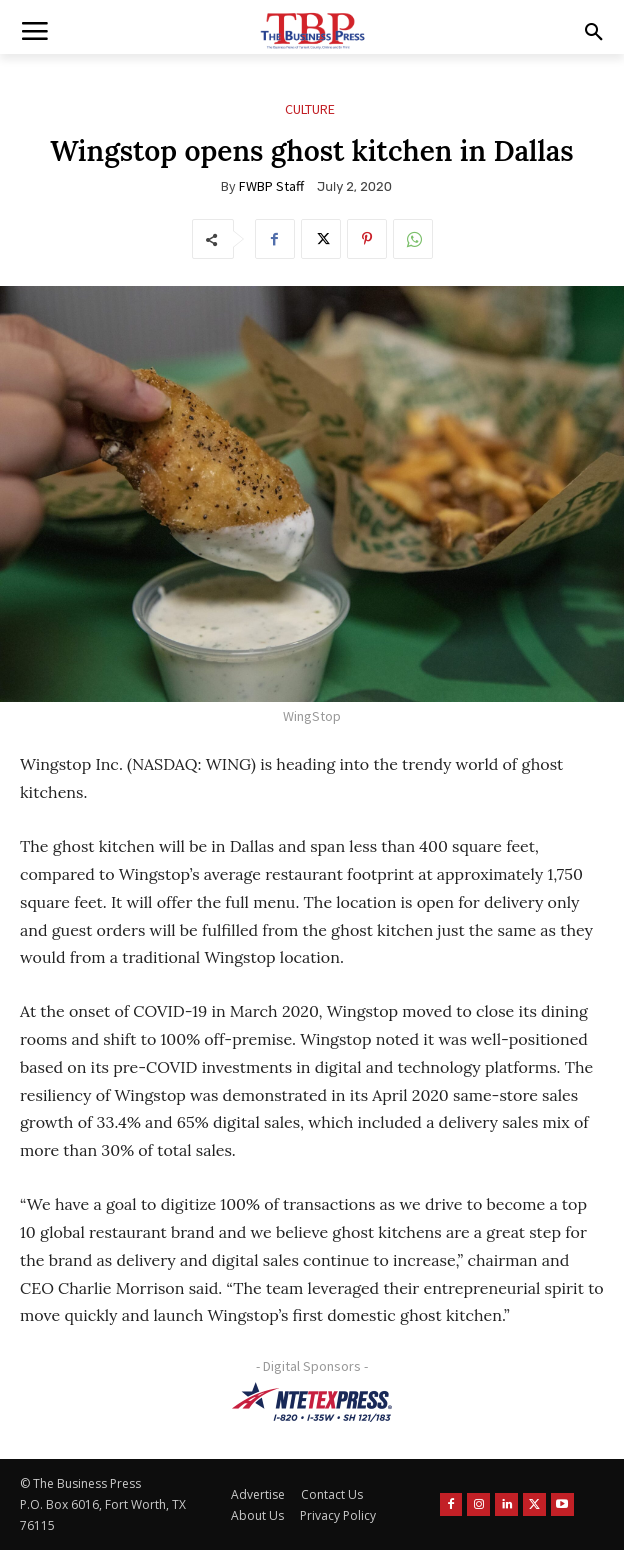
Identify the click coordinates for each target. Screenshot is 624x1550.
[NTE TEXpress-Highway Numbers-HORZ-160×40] (312, 1402)
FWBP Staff (271, 186)
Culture (310, 109)
